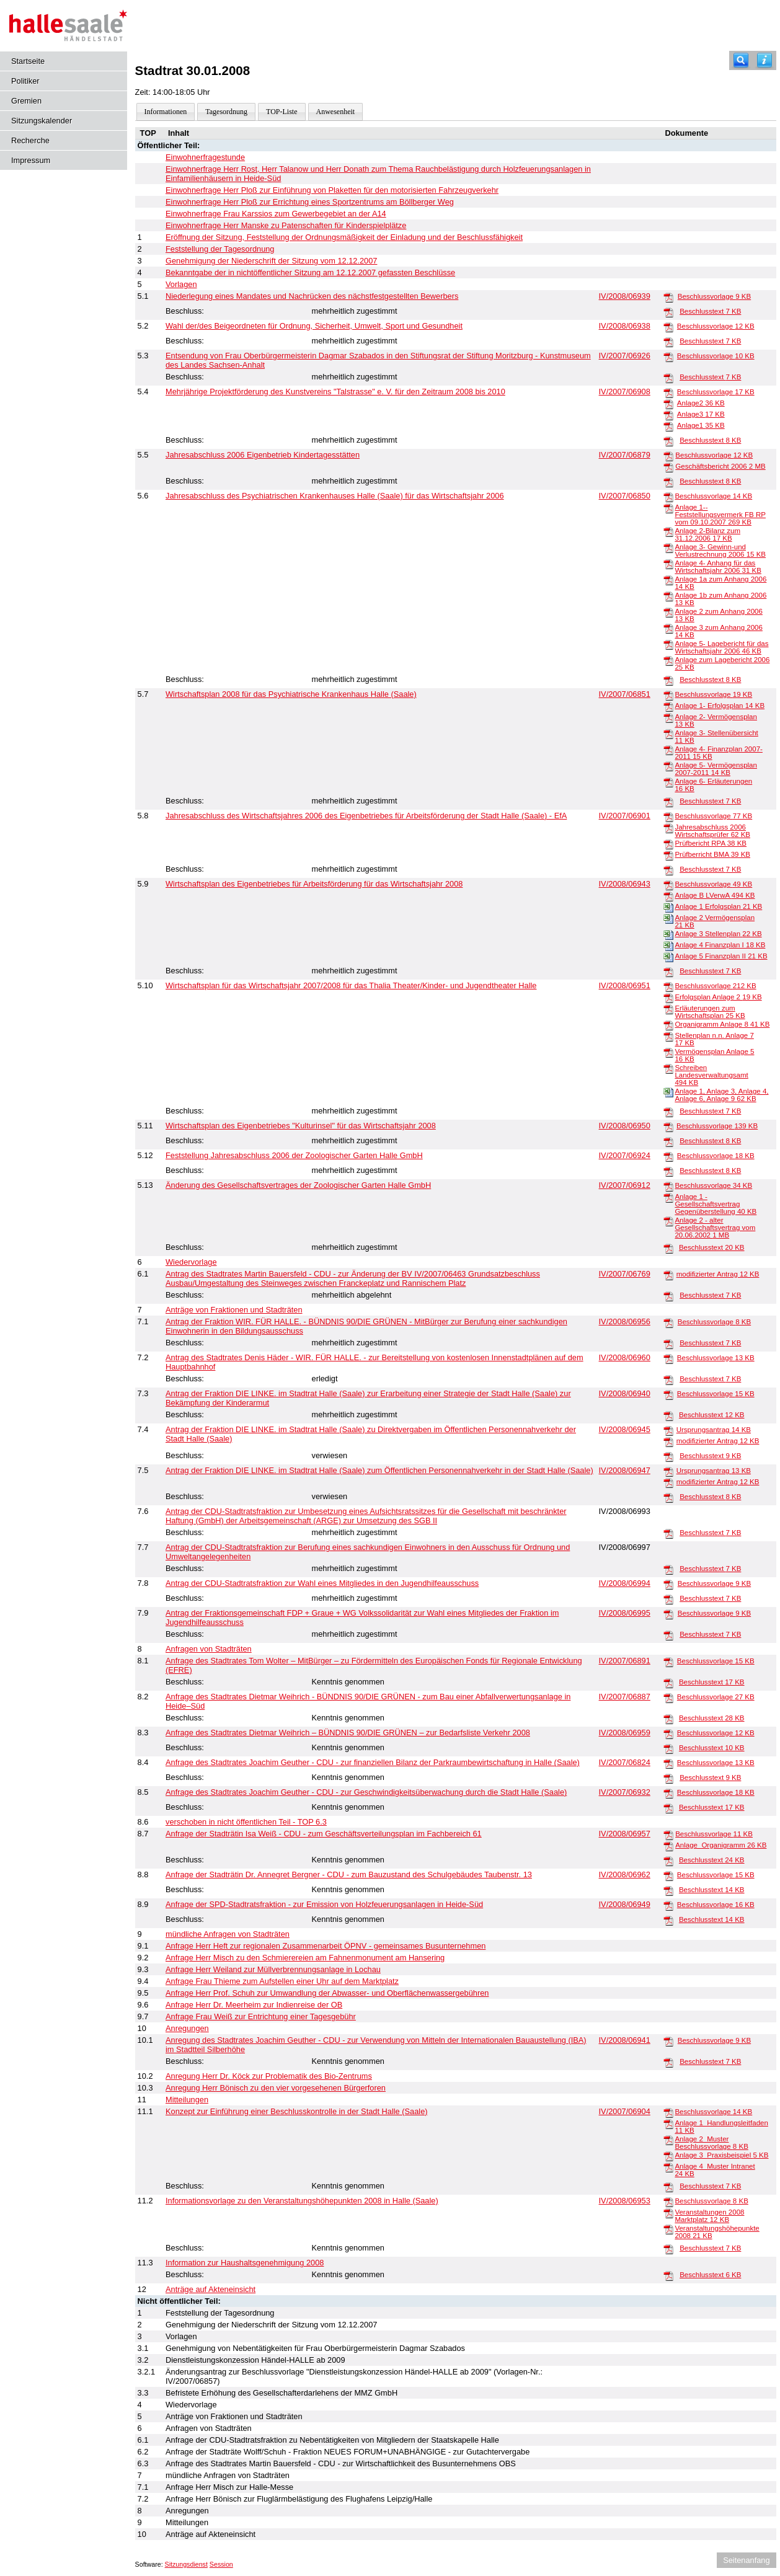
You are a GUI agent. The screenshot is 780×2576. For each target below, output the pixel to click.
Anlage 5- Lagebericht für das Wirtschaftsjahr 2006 (721, 647)
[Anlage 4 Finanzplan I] (668, 945)
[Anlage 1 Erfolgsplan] (668, 907)
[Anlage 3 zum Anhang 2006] (668, 628)
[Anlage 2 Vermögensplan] (668, 918)
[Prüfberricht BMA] (668, 855)
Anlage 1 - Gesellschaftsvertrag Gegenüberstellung (715, 1204)
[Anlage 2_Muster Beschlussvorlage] (668, 2139)
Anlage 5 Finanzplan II (721, 956)
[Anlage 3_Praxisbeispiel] (668, 2155)
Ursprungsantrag (713, 1429)
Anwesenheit (335, 111)
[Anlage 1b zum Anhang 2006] (668, 596)
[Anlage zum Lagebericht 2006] (668, 660)
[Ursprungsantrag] (668, 1430)
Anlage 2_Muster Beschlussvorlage (711, 2142)
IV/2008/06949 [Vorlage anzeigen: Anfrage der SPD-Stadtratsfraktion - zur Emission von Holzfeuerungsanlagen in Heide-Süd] (624, 1904)
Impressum (30, 160)
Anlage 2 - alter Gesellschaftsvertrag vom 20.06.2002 (715, 1227)
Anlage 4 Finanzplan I (720, 945)
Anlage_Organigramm (720, 1845)
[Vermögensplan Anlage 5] (668, 1052)
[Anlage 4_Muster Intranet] (668, 2167)
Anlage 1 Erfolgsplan (718, 906)
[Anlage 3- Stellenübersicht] (668, 733)
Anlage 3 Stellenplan (718, 933)
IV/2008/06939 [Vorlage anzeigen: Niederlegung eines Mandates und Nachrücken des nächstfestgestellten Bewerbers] (624, 296)
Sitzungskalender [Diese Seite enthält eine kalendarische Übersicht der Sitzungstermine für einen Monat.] (41, 120)
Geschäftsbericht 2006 (720, 466)
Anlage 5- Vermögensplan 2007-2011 (716, 768)
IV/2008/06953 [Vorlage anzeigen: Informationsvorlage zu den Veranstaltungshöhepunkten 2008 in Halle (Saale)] (624, 2200)
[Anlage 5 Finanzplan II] (668, 956)
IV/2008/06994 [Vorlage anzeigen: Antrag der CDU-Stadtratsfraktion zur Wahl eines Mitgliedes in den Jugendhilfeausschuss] (624, 1583)
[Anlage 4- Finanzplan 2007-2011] (668, 749)
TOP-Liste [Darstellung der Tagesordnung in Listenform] (281, 111)
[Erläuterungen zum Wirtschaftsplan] (668, 1008)
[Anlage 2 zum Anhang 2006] (668, 612)
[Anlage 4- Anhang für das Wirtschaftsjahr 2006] (668, 563)
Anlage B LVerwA (715, 895)
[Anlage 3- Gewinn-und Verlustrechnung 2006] (668, 547)
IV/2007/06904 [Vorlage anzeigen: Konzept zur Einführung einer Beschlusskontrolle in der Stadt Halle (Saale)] (624, 2111)
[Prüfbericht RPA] (668, 844)
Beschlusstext (710, 311)
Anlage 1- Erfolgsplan (719, 705)
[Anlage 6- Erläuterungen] (668, 782)
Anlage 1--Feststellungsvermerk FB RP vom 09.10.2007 (720, 514)
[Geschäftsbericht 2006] (668, 467)
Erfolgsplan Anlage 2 (718, 997)
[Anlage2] (668, 403)
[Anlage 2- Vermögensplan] (668, 717)
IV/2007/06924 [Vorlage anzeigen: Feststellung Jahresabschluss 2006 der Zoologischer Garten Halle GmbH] (624, 1155)
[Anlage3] (668, 414)
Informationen (165, 111)
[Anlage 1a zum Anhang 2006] (668, 579)
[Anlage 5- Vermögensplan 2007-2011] (668, 765)
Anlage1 (701, 425)
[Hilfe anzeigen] (764, 60)
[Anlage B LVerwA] (668, 896)
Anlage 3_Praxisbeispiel (721, 2155)
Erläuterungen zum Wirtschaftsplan (710, 1011)
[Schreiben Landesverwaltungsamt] (668, 1068)
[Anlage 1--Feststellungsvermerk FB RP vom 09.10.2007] (668, 507)
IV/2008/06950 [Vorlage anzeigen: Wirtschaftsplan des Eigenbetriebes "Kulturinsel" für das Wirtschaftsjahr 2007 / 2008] (624, 1125)
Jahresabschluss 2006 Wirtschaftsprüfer (712, 830)
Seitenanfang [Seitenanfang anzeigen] (746, 2560)
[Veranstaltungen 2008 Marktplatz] (668, 2212)
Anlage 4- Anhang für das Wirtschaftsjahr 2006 (718, 566)
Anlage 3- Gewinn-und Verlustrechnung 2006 (720, 550)
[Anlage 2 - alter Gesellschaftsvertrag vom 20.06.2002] (668, 1220)
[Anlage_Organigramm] (668, 1845)
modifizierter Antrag (718, 1274)
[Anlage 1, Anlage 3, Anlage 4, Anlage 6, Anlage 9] (668, 1091)
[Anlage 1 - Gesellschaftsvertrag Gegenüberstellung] (668, 1197)
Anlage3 (701, 414)
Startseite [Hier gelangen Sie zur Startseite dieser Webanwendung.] (28, 61)
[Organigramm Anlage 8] (668, 1025)
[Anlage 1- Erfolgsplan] (668, 706)
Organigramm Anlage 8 (722, 1024)
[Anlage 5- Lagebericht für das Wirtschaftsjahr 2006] (668, 644)
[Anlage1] (668, 426)
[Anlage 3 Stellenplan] (668, 934)
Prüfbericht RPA (711, 843)
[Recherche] (741, 60)
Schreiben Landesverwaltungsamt (711, 1075)
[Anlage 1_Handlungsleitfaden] (668, 2123)
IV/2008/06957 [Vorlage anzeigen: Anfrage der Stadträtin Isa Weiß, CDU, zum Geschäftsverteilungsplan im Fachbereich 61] (624, 1833)
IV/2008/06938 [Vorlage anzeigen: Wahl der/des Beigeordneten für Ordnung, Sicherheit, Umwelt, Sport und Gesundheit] (624, 325)
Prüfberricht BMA (712, 854)
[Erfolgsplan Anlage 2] (668, 997)
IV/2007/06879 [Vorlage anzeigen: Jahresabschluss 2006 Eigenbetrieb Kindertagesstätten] (624, 454)
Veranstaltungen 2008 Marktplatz (709, 2215)
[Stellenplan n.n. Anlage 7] (668, 1036)
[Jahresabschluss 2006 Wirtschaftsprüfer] (668, 827)
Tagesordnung (226, 111)
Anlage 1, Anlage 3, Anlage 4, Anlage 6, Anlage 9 (721, 1094)
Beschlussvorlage (714, 296)
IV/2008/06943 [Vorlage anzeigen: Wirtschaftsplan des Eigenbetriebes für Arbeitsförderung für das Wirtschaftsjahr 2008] (624, 883)
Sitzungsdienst (186, 2564)
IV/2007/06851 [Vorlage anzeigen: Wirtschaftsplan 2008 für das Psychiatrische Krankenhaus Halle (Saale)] (624, 694)
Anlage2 (701, 403)
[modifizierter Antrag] (668, 1274)
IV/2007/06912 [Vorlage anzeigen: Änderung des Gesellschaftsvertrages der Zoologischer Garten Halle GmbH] (624, 1185)
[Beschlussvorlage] (668, 297)
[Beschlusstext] (668, 312)
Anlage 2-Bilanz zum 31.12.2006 (707, 534)
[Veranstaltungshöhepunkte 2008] (668, 2229)
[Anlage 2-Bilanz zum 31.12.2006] (668, 531)
